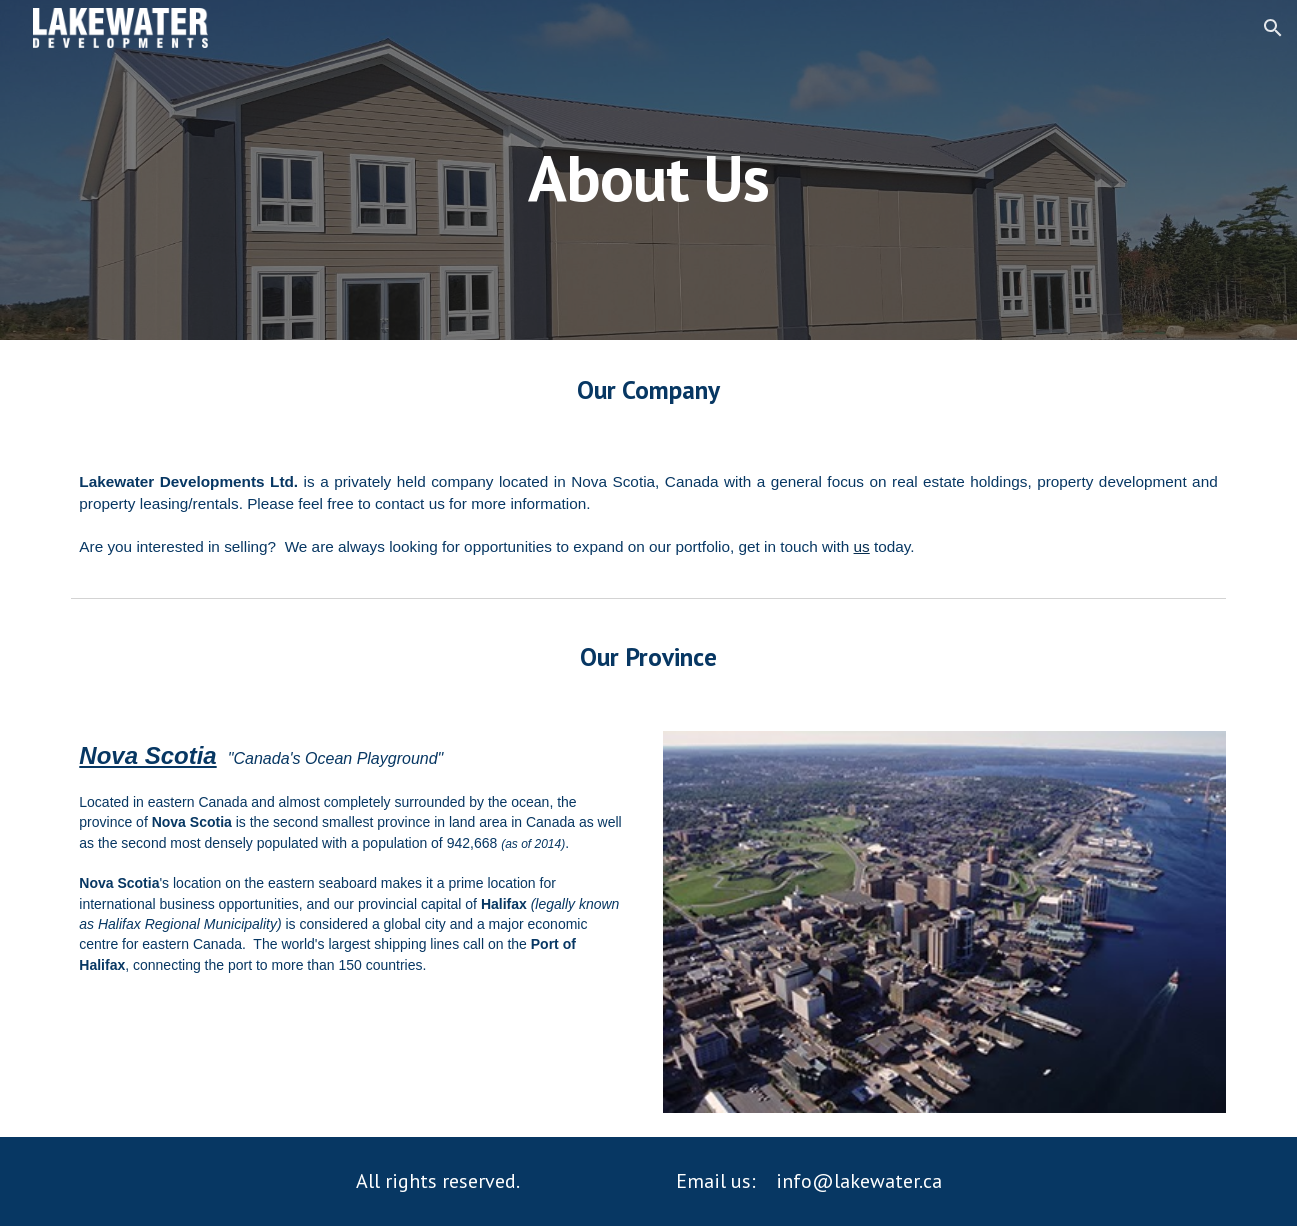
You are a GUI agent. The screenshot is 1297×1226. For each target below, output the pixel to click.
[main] (649, 169)
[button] (1273, 28)
